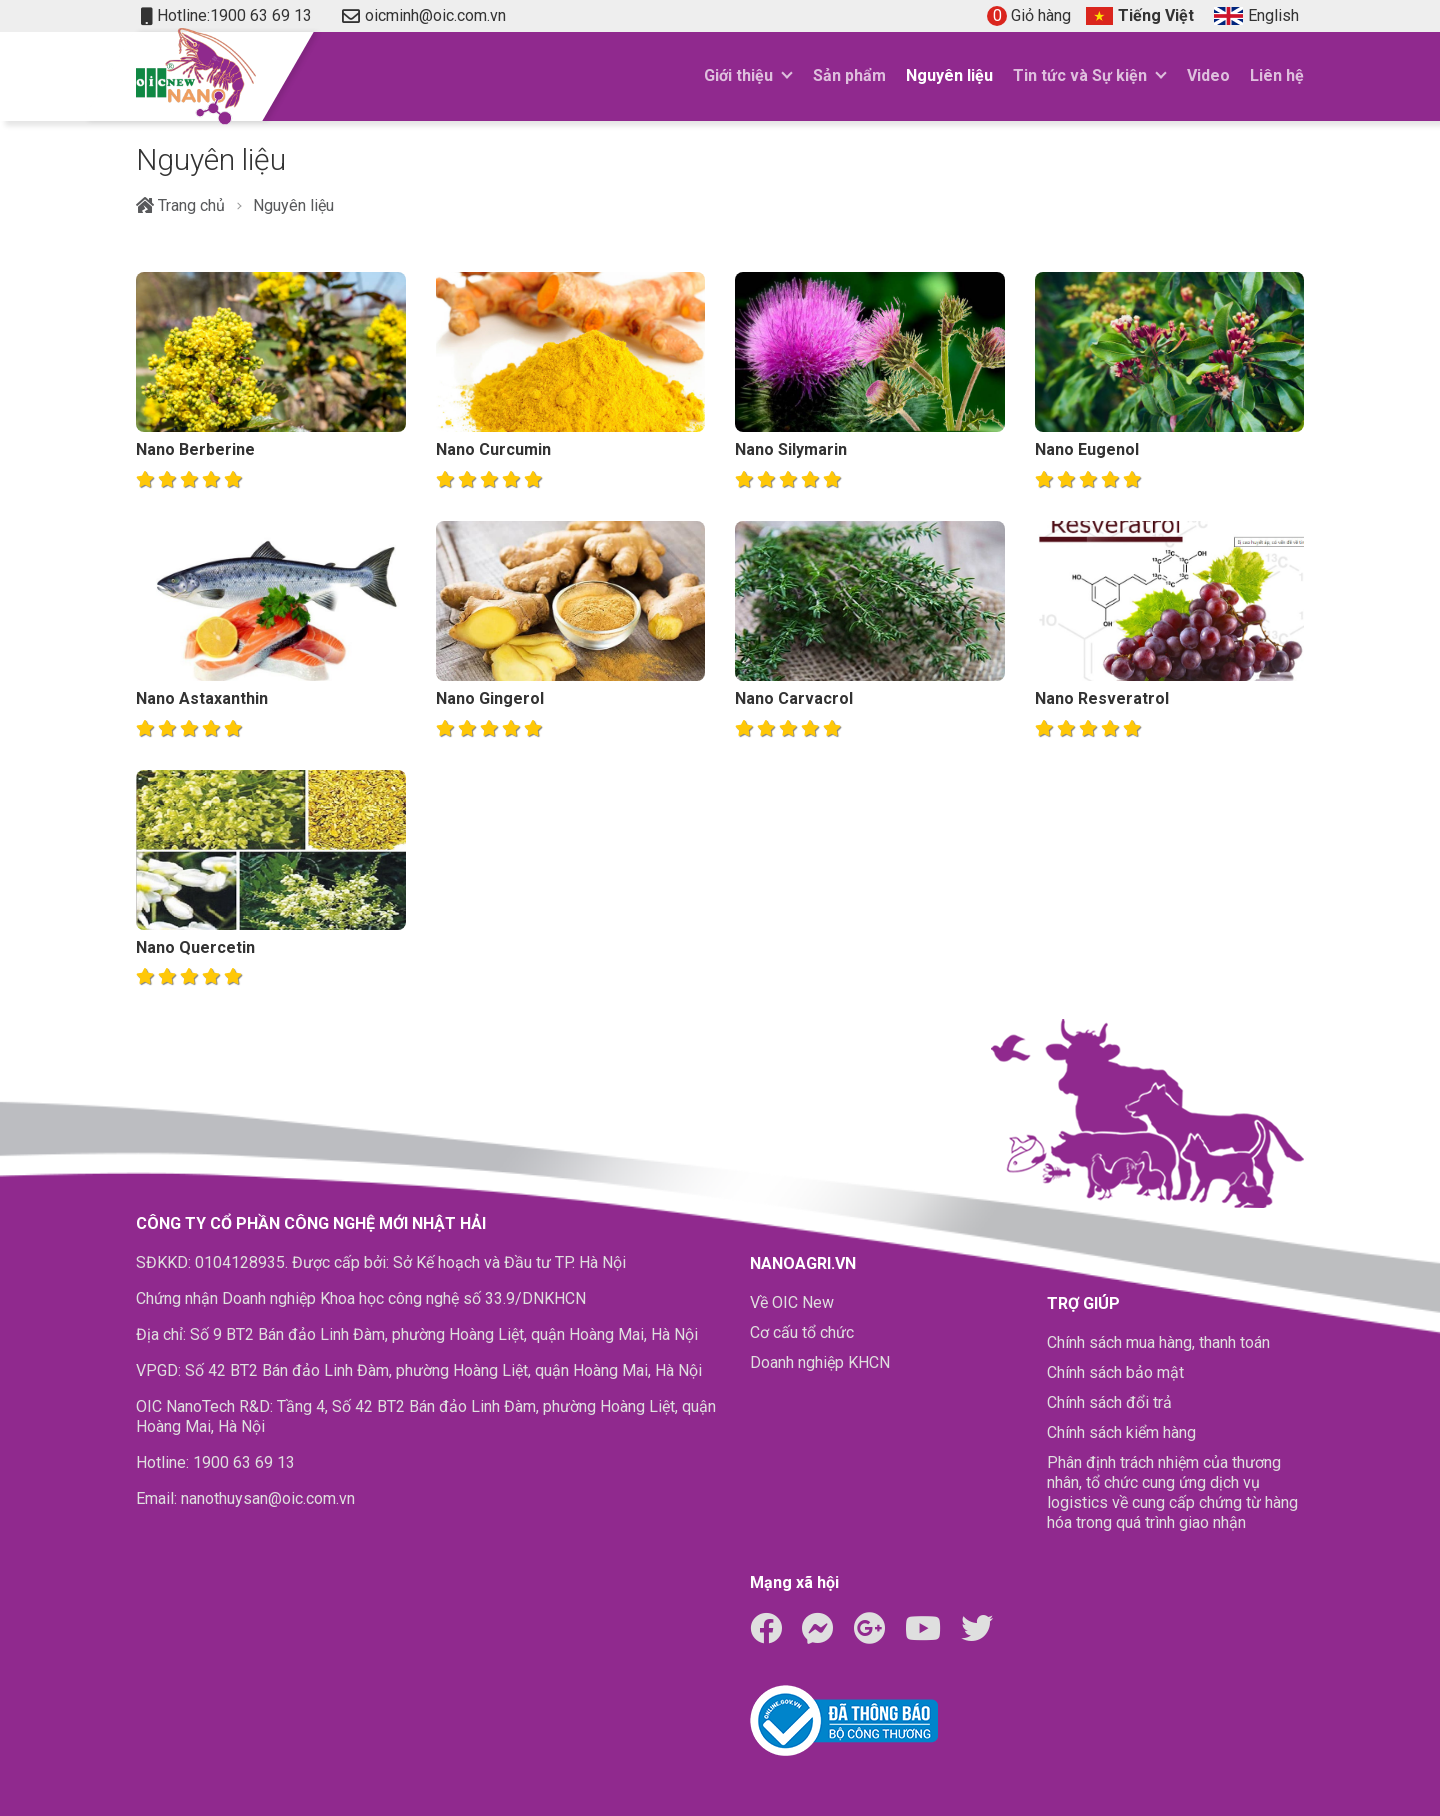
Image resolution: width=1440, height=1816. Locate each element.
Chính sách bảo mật (1115, 1372)
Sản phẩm (849, 75)
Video (1208, 75)
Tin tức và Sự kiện (1080, 75)
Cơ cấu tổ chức (802, 1332)
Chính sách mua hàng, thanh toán (1158, 1342)
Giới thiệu (738, 75)
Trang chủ (180, 205)
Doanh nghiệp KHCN (820, 1362)
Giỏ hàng (1029, 15)
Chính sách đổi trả (1109, 1402)
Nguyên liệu (949, 75)
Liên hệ (1277, 75)
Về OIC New (792, 1302)
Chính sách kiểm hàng (1121, 1432)
